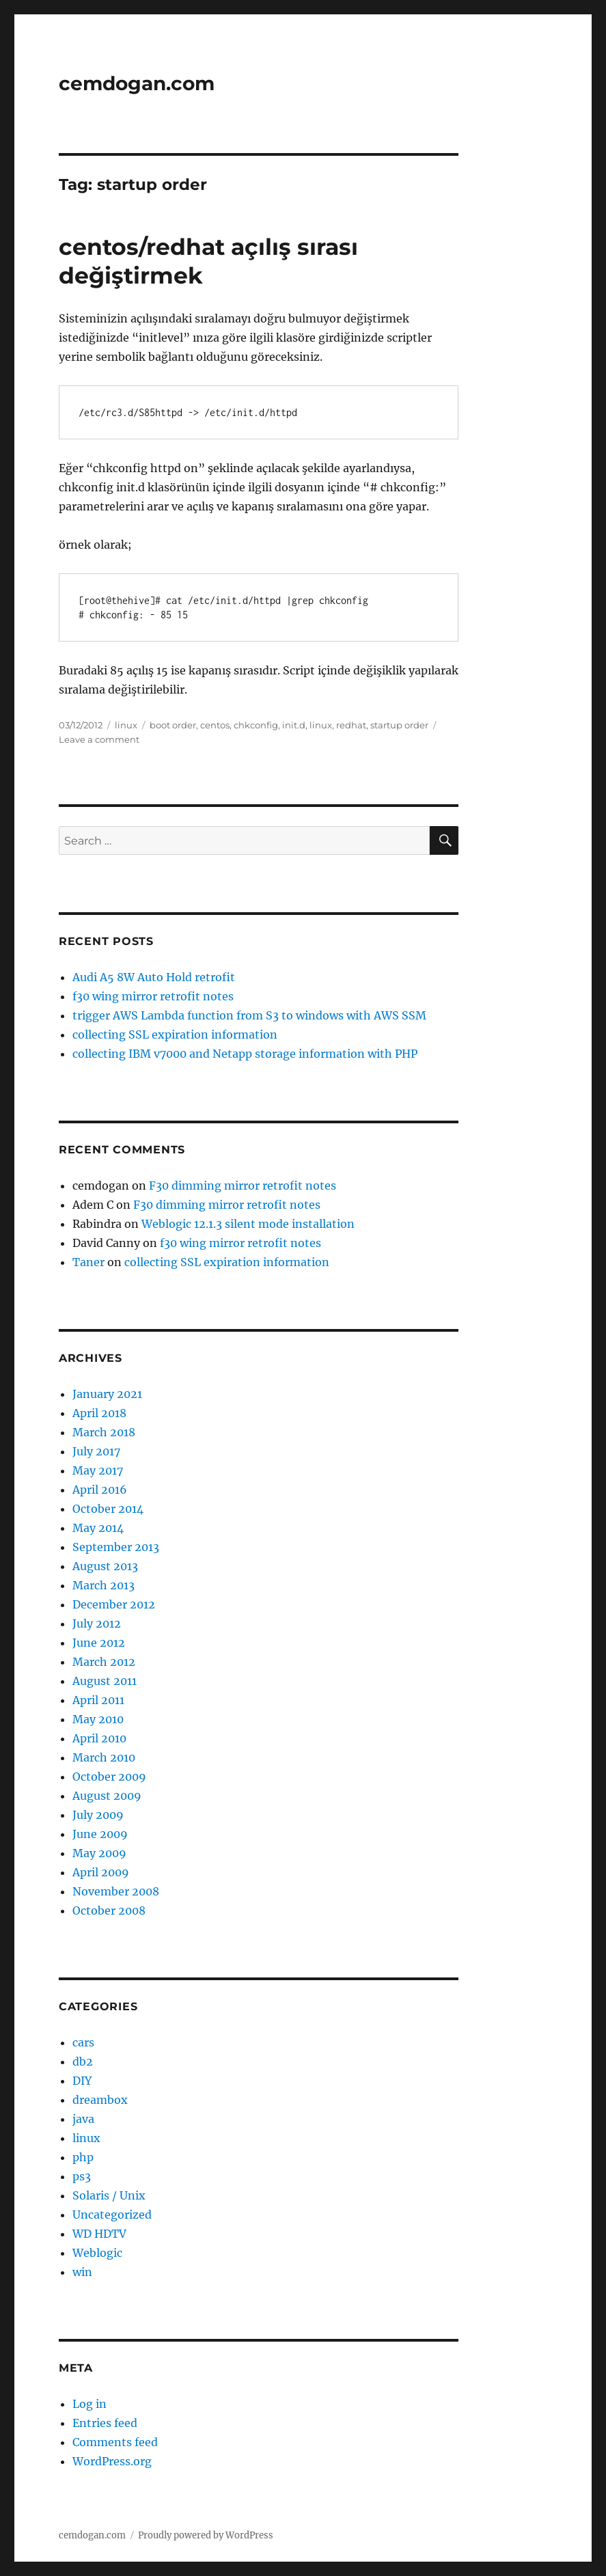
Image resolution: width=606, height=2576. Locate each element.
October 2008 (109, 1910)
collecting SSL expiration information (174, 1034)
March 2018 (103, 1432)
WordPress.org (112, 2461)
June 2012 (98, 1642)
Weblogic (97, 2253)
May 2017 (97, 1470)
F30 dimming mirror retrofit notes (242, 1185)
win (82, 2272)
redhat (351, 725)
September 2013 (115, 1547)
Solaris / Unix (109, 2195)
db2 (82, 2061)
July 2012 (96, 1623)
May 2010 (98, 1719)
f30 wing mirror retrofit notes (153, 996)
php (83, 2157)
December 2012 (113, 1604)
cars (83, 2042)
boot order (173, 725)
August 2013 (105, 1566)
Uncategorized (112, 2214)
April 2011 (98, 1700)
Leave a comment (99, 739)
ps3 (81, 2176)
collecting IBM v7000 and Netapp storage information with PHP (244, 1053)
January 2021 (107, 1394)
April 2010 (99, 1738)
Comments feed (115, 2442)
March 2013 (103, 1585)
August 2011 (104, 1681)
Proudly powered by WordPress (205, 2535)
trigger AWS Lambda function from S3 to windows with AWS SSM (249, 1015)
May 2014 (98, 1528)
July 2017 (96, 1451)
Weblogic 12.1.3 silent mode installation (248, 1224)
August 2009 (106, 1796)
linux (126, 725)
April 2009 (100, 1872)
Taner (88, 1262)
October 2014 (107, 1509)
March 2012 (103, 1662)
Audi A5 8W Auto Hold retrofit (153, 977)
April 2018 (99, 1413)
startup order (399, 725)
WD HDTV (99, 2234)
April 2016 (99, 1489)
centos (215, 725)
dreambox (100, 2100)
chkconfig (256, 725)
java (83, 2119)
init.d (293, 725)
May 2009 (99, 1853)
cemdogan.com (137, 83)
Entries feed (104, 2423)
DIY (82, 2080)
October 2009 (109, 1776)
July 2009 (98, 1815)
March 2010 (103, 1757)
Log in (89, 2404)
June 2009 (100, 1834)
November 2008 (115, 1891)
